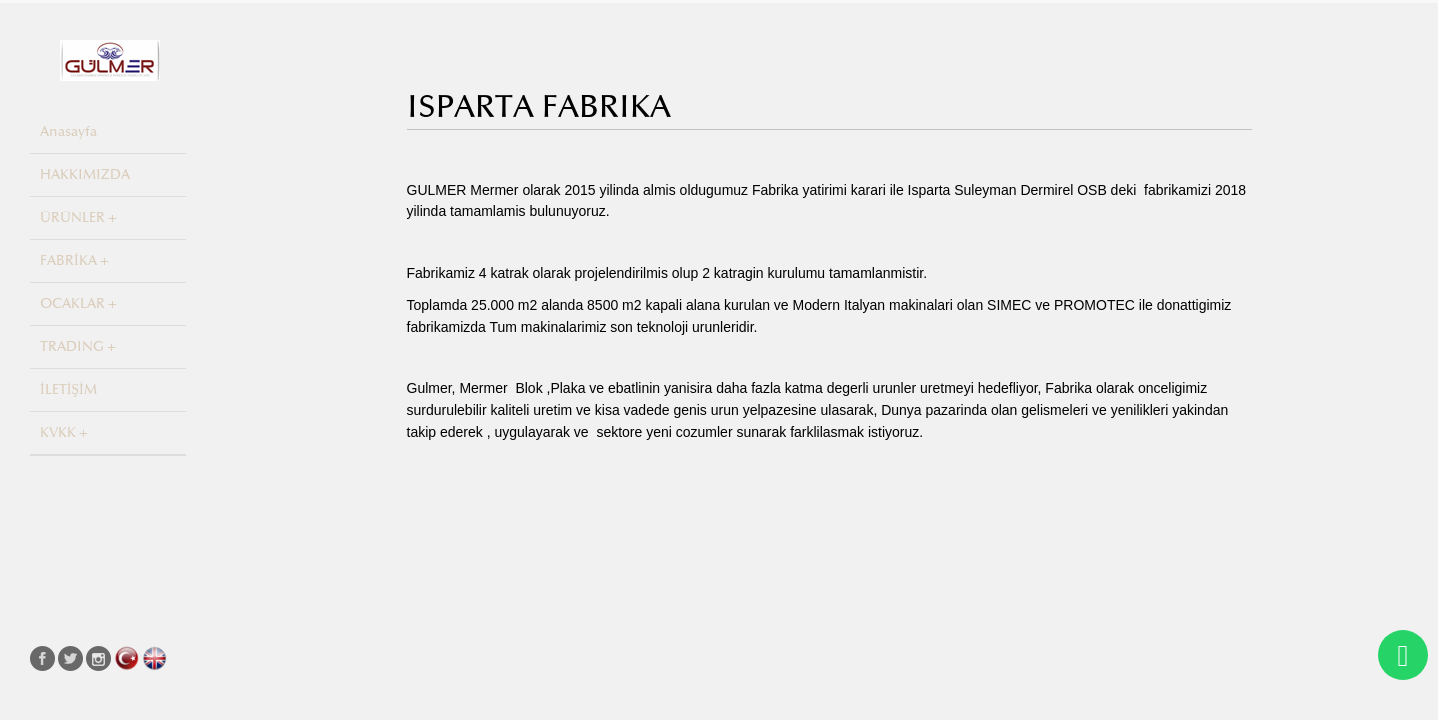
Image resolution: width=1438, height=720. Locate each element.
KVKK (58, 432)
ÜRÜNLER (72, 217)
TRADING (72, 346)
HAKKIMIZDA (85, 174)
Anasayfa (68, 131)
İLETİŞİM (68, 389)
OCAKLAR (72, 303)
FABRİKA (68, 260)
